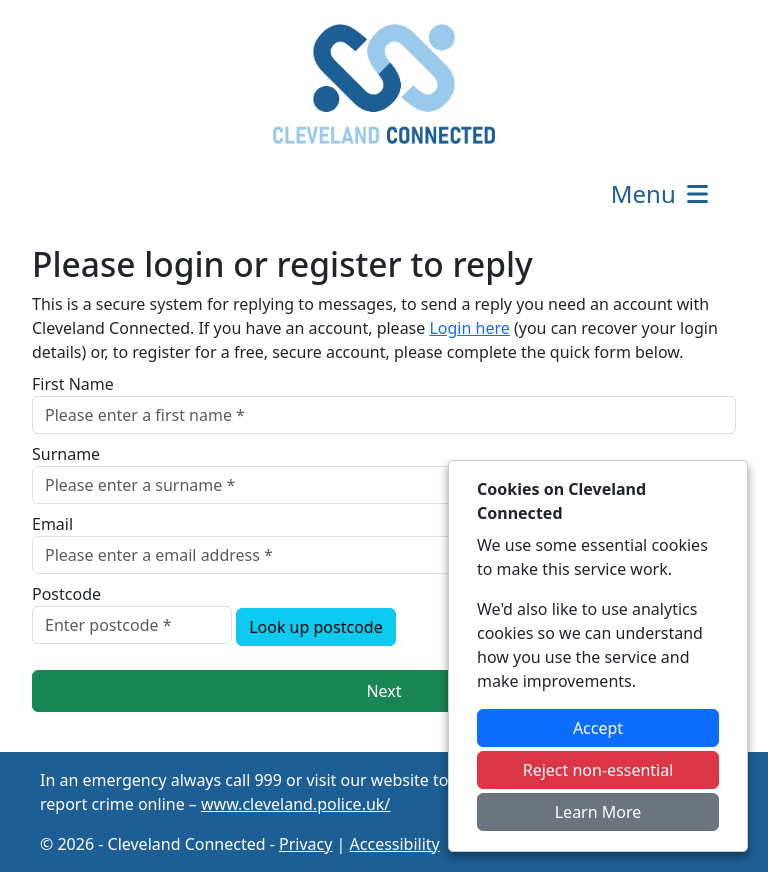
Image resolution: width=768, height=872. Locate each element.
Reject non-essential (598, 770)
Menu (661, 193)
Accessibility (395, 844)
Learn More (598, 812)
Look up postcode (316, 627)
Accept (598, 728)
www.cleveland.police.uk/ (295, 804)
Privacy (305, 844)
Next (383, 691)
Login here (469, 328)
